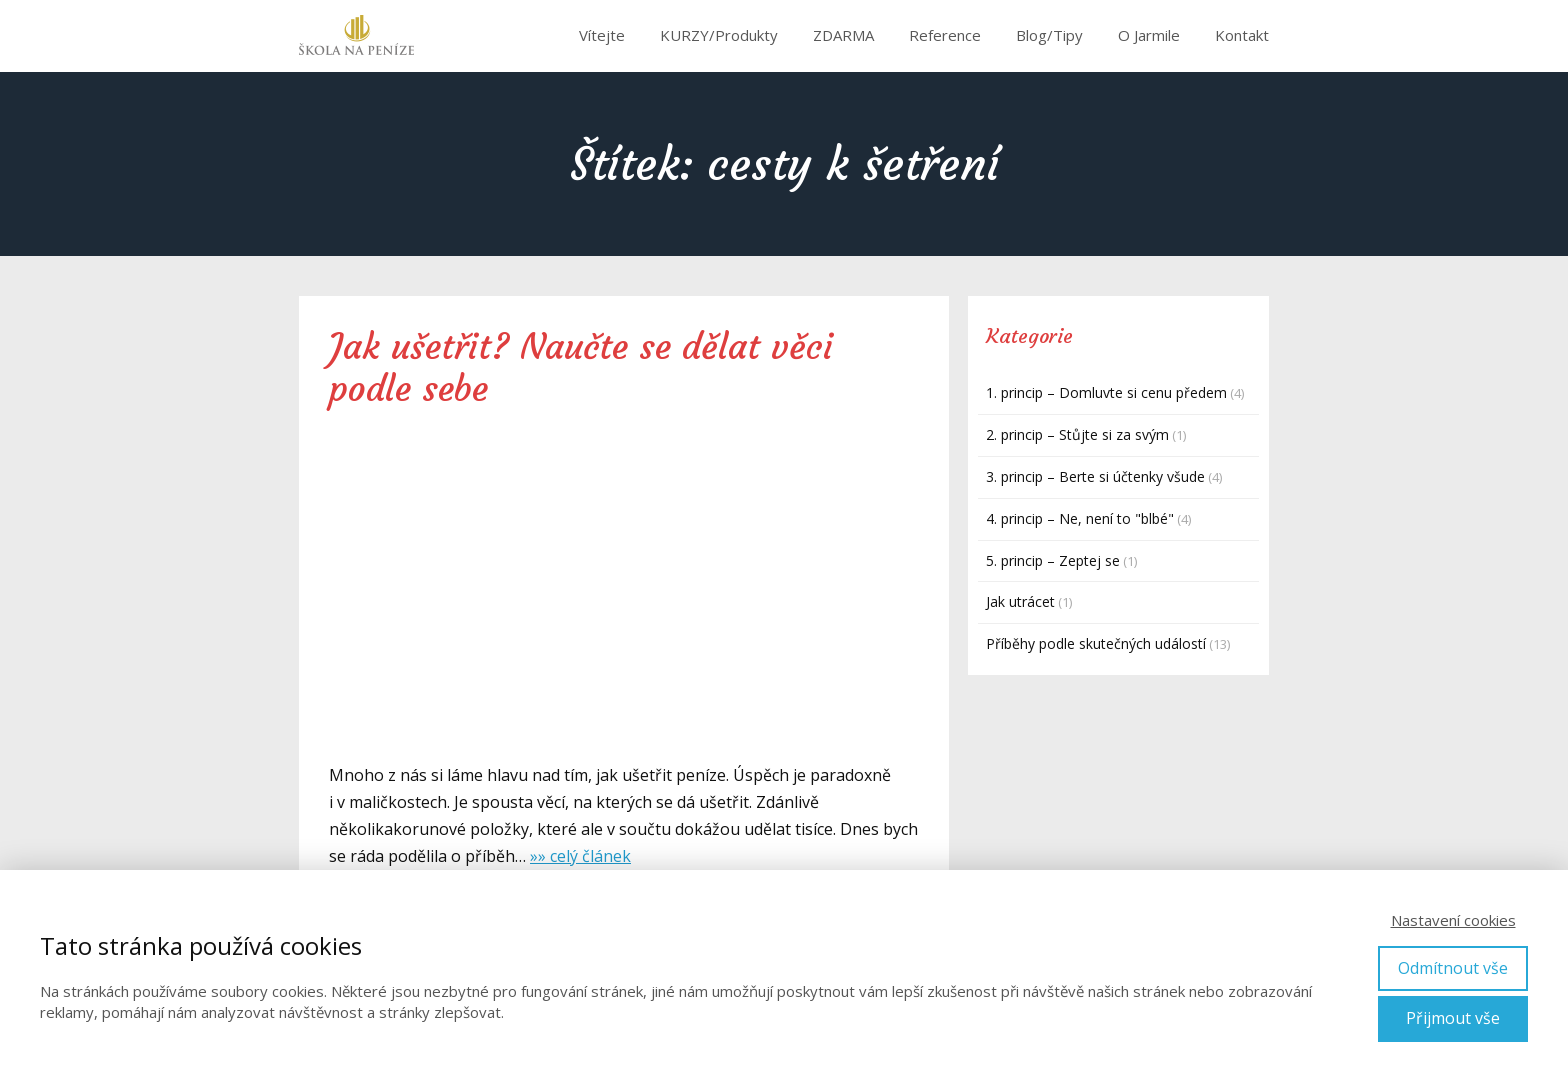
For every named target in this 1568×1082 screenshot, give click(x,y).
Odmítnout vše (1453, 968)
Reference (945, 35)
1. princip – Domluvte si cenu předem (1106, 392)
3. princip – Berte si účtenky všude (1095, 476)
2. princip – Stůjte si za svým (1077, 434)
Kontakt (1242, 35)
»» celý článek (580, 856)
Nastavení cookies (1453, 920)
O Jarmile (1149, 35)
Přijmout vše (1453, 1018)
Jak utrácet (1020, 601)
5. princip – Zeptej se (1053, 560)
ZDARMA (843, 35)
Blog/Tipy (1049, 35)
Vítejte (602, 35)
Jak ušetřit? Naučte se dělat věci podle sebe (581, 368)
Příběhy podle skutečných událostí (1096, 643)
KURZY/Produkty (719, 35)
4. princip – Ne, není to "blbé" (1080, 518)
